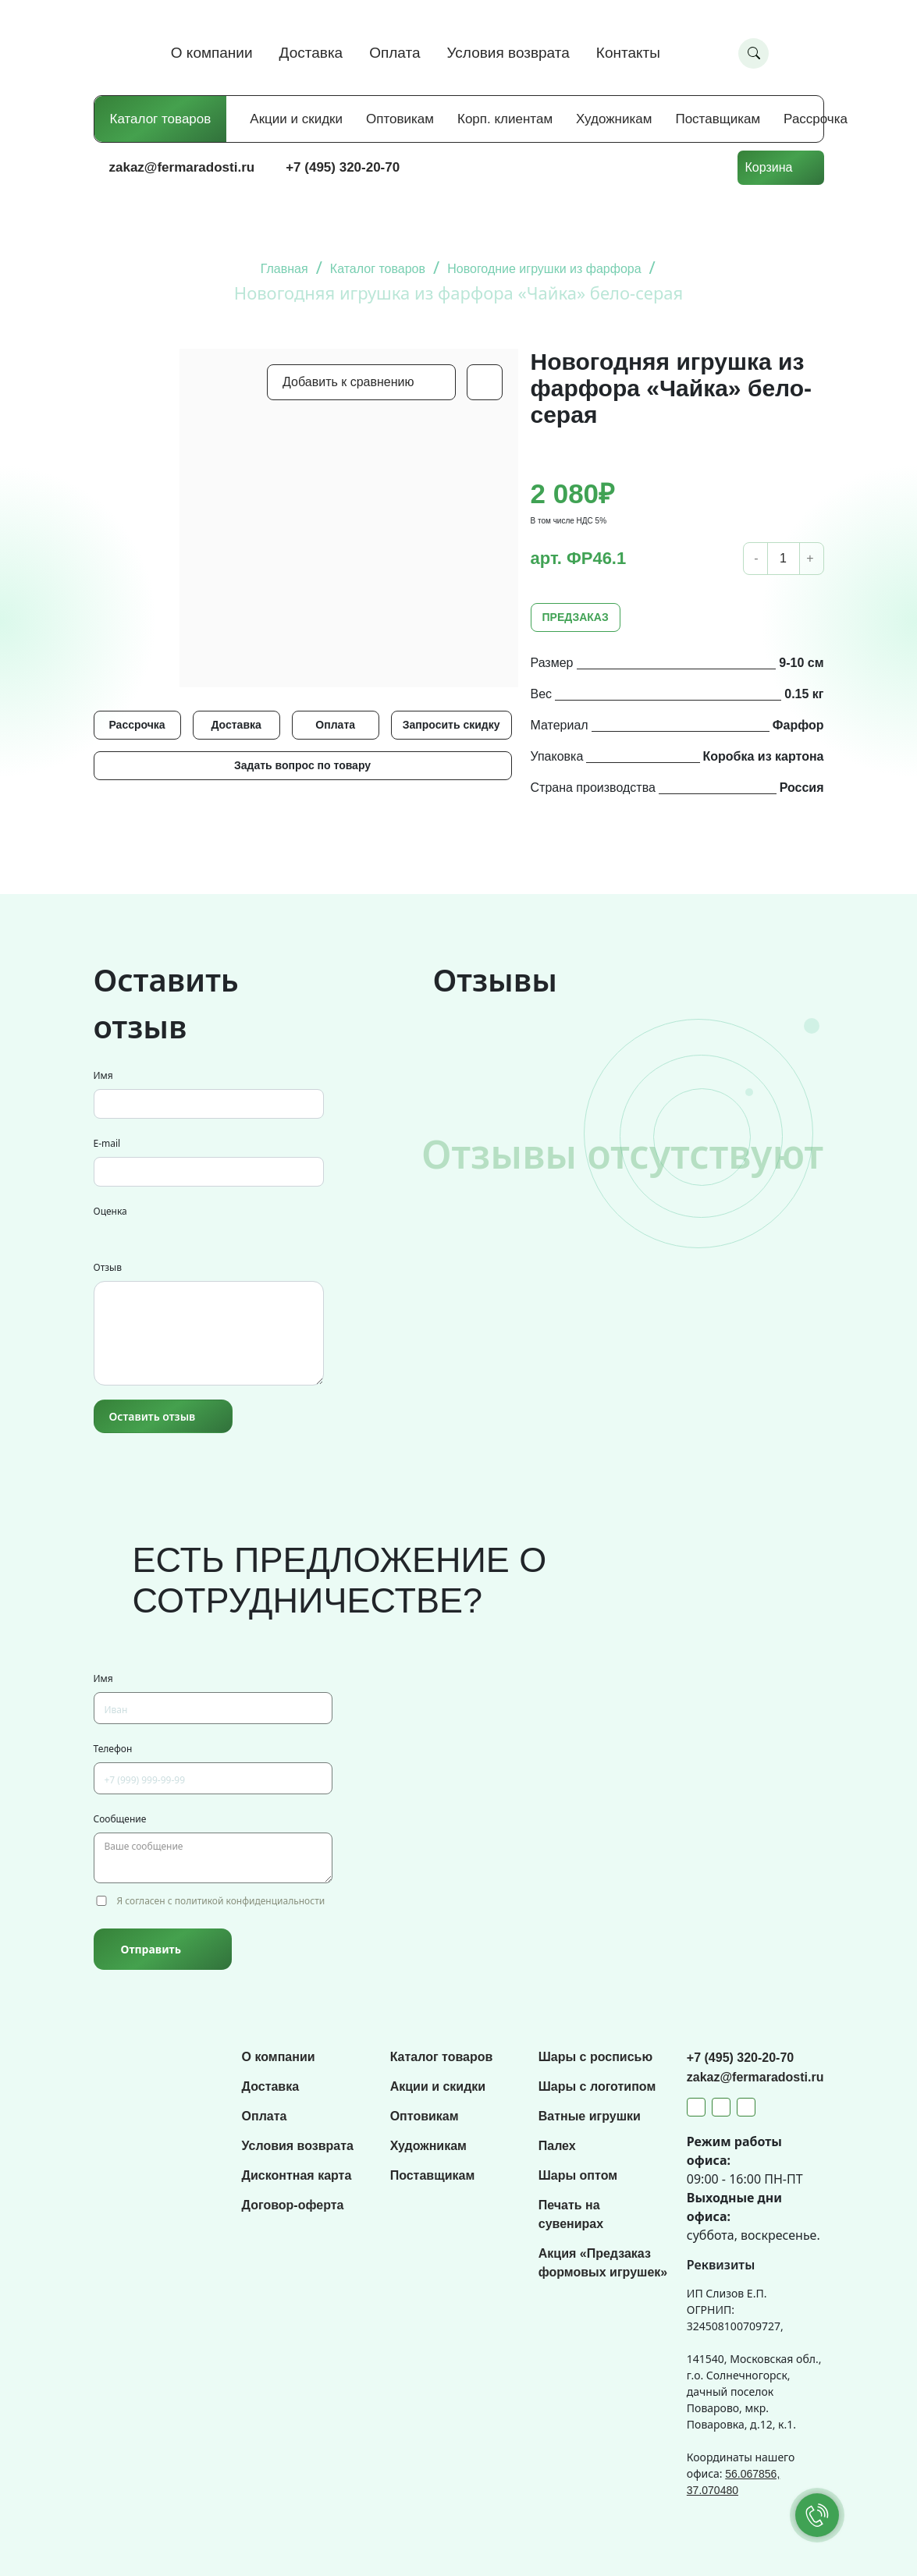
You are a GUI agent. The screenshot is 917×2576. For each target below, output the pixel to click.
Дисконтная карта (297, 2175)
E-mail (107, 1143)
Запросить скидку (451, 725)
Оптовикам (400, 119)
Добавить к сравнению (348, 382)
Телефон (113, 1748)
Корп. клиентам (505, 119)
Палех (557, 2145)
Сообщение (120, 1819)
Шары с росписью (595, 2056)
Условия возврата (508, 52)
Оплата (394, 52)
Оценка (110, 1211)
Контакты (628, 52)
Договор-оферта (293, 2205)
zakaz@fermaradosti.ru (182, 167)
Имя (103, 1075)
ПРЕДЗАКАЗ (575, 617)
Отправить (151, 1949)
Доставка (311, 52)
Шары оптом (577, 2175)
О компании (212, 52)
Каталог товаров (160, 119)
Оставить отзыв (152, 1416)
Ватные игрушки (589, 2116)
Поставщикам (717, 119)
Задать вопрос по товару (302, 765)
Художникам (614, 119)
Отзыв (108, 1267)
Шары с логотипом (597, 2086)
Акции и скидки (296, 119)
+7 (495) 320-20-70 (343, 167)
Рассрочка (816, 119)
